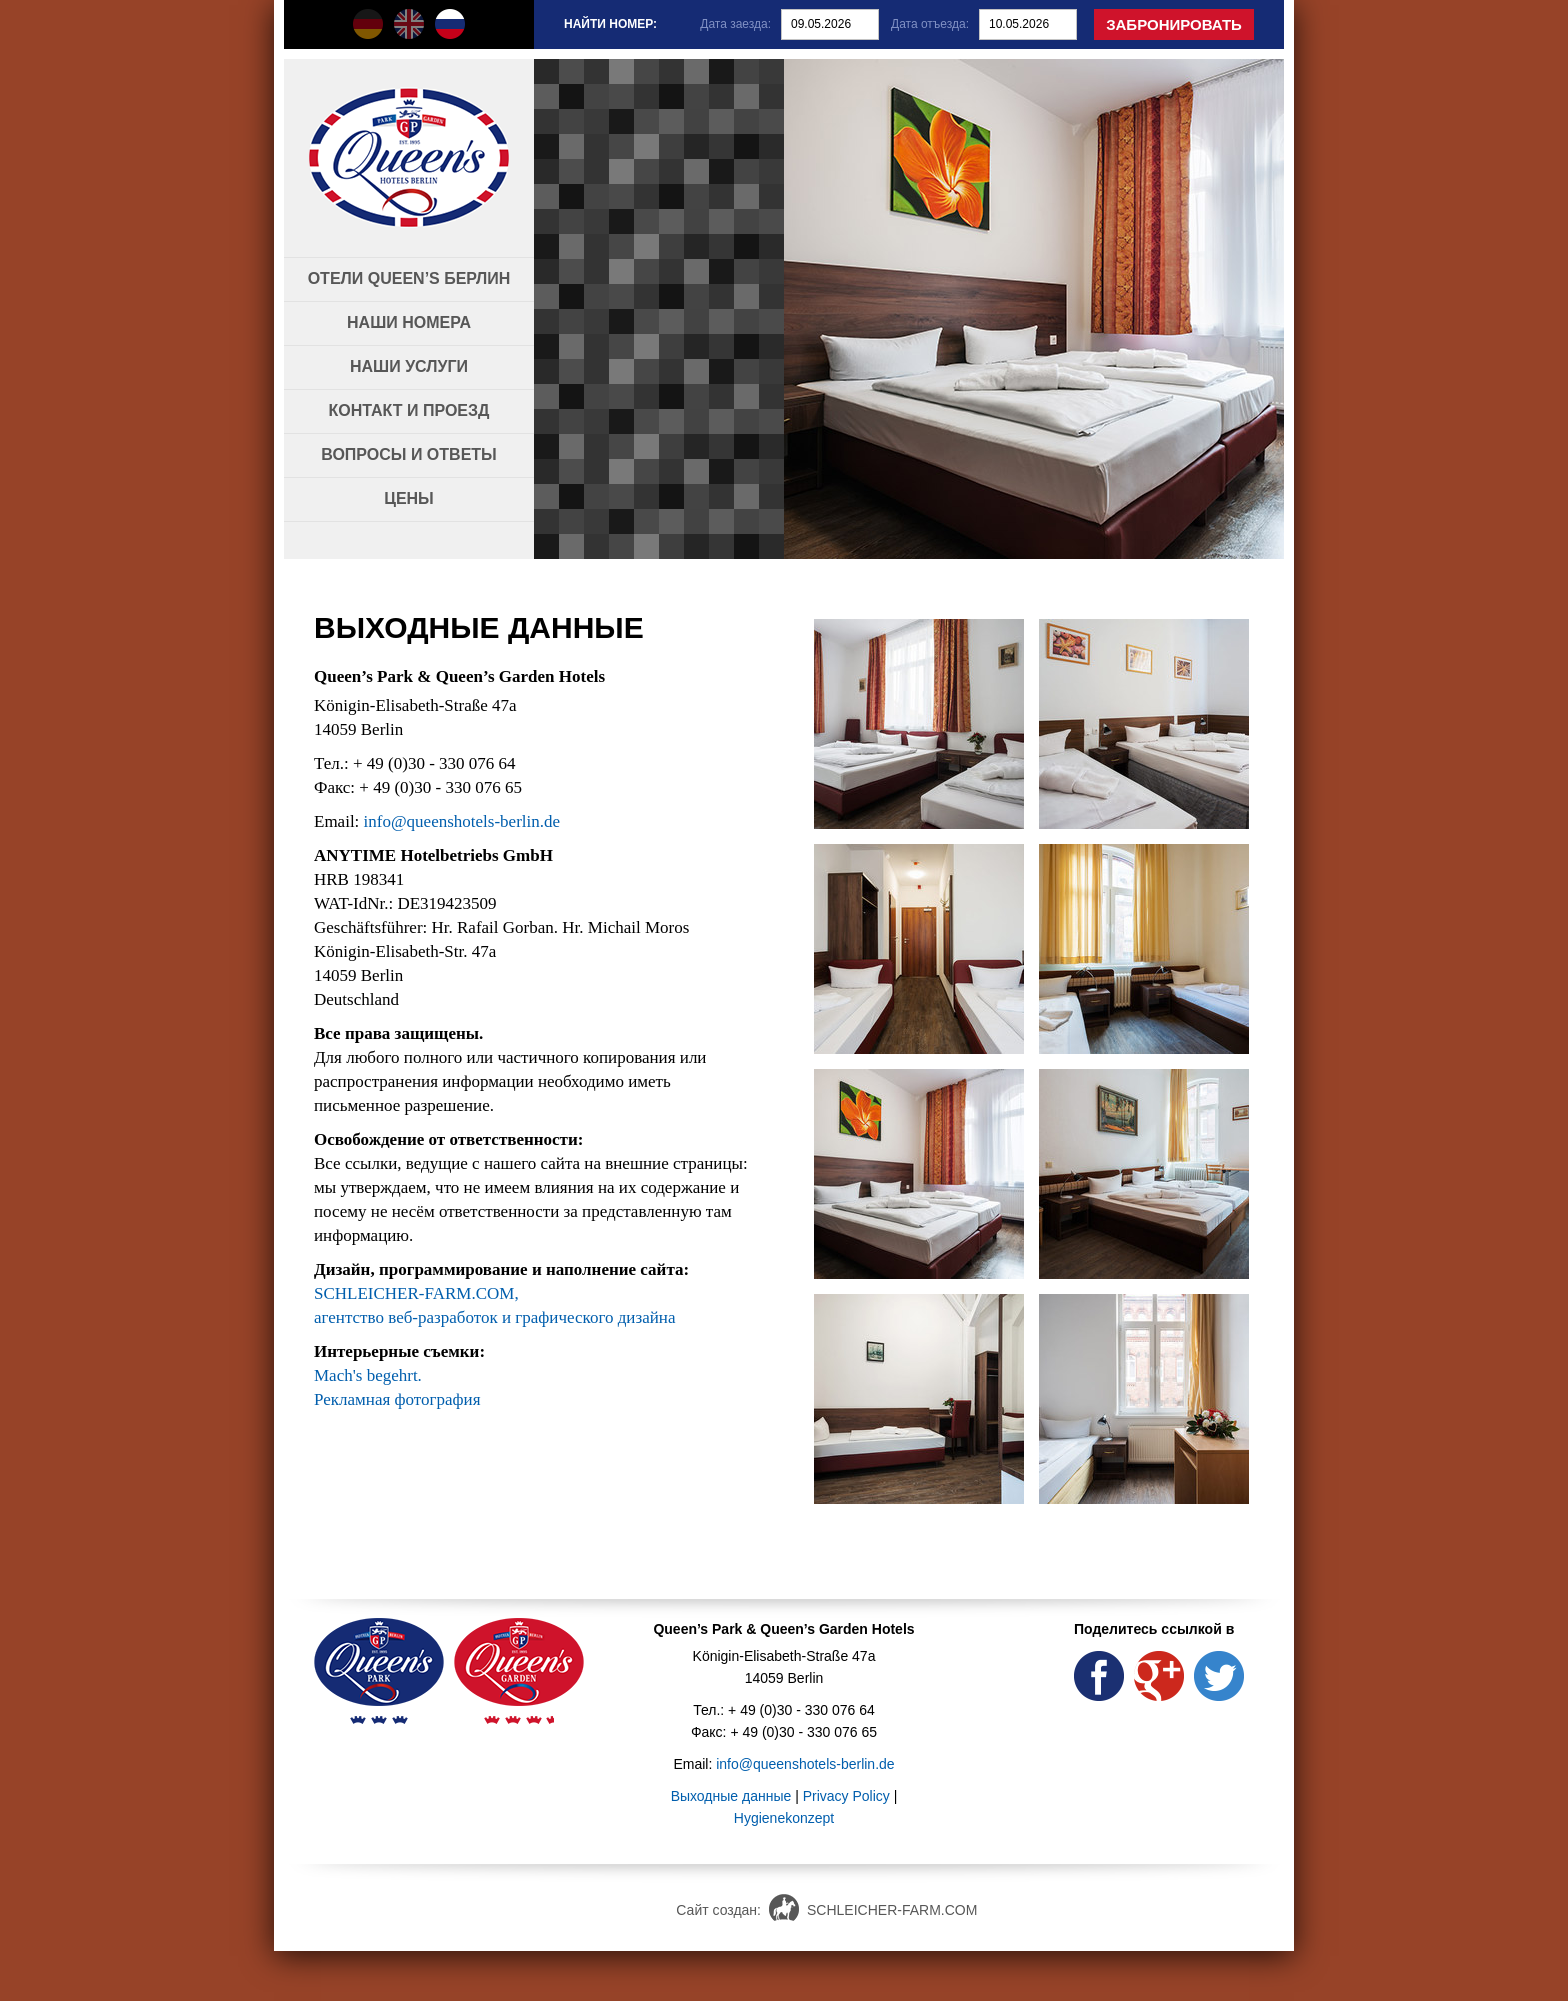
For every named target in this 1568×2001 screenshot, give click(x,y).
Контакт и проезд (409, 410)
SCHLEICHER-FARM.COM (892, 1910)
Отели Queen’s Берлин (409, 278)
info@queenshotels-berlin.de (462, 821)
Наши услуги (409, 366)
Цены (409, 498)
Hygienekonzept (784, 1818)
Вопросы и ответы (409, 454)
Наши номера (409, 322)
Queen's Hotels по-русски (450, 24)
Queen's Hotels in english (409, 24)
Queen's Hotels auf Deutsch (368, 24)
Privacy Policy (846, 1796)
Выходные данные (731, 1796)
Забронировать (1174, 24)
